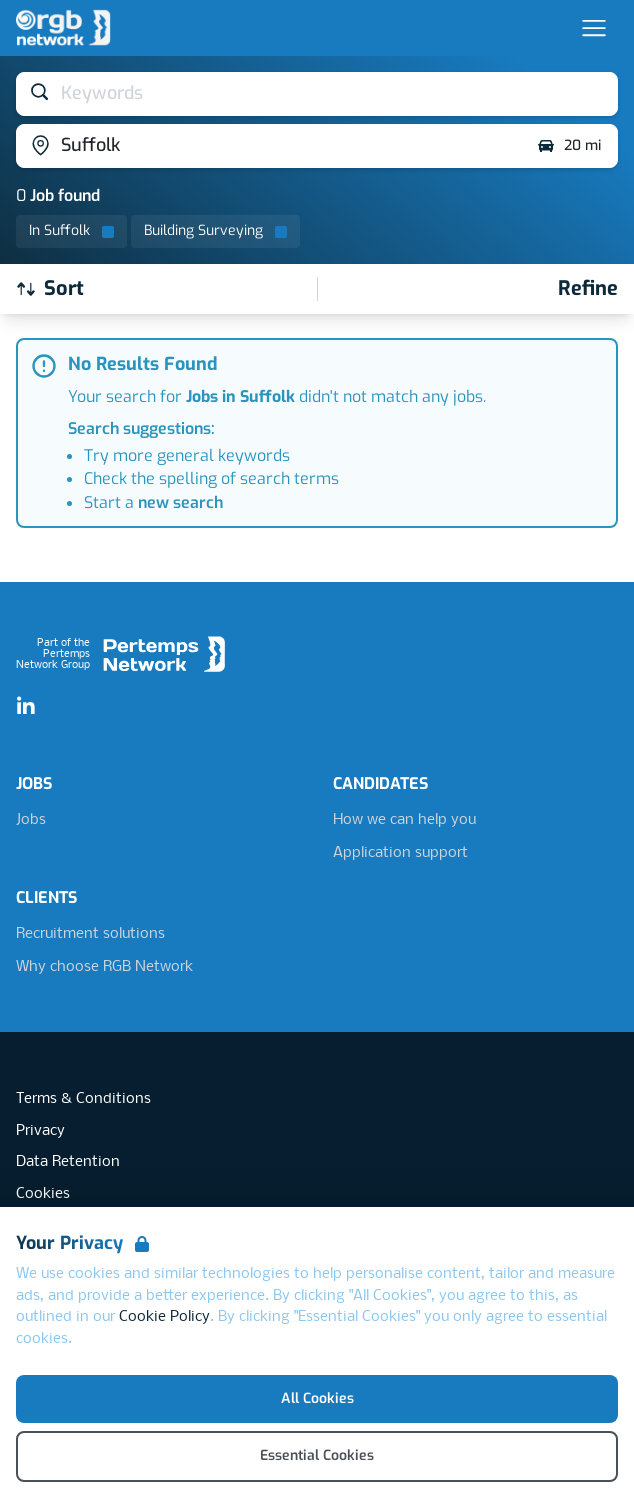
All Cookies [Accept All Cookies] (317, 1398)
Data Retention (68, 1162)
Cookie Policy (164, 1317)
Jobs (31, 820)
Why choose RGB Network (104, 967)
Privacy (40, 1131)
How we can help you (404, 820)
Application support (400, 853)
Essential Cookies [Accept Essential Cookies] (317, 1455)
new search (180, 502)
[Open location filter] (268, 146)
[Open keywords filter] (317, 94)
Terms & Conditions (83, 1099)
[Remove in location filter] (71, 231)
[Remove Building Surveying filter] (215, 231)
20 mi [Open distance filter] (568, 146)
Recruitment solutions (90, 934)
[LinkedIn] (26, 707)
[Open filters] (588, 289)
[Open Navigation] (594, 28)
